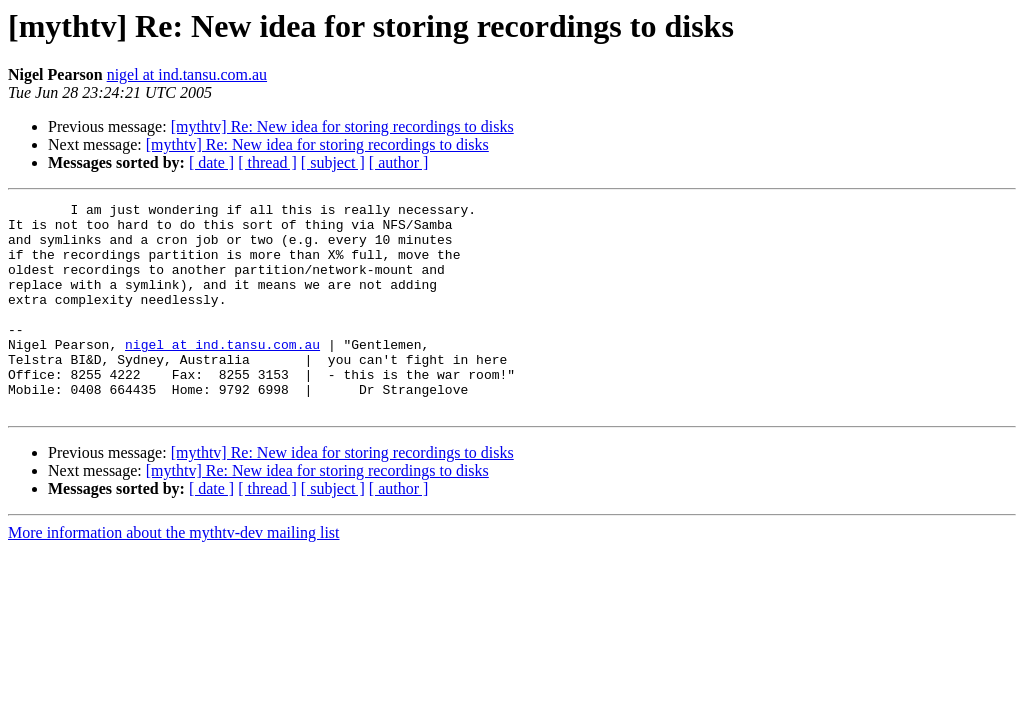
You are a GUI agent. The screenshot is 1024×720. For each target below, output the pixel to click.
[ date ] (211, 162)
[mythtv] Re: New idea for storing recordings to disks (342, 126)
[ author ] (399, 162)
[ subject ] (333, 162)
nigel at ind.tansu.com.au (187, 74)
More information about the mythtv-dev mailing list (174, 574)
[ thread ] (267, 162)
